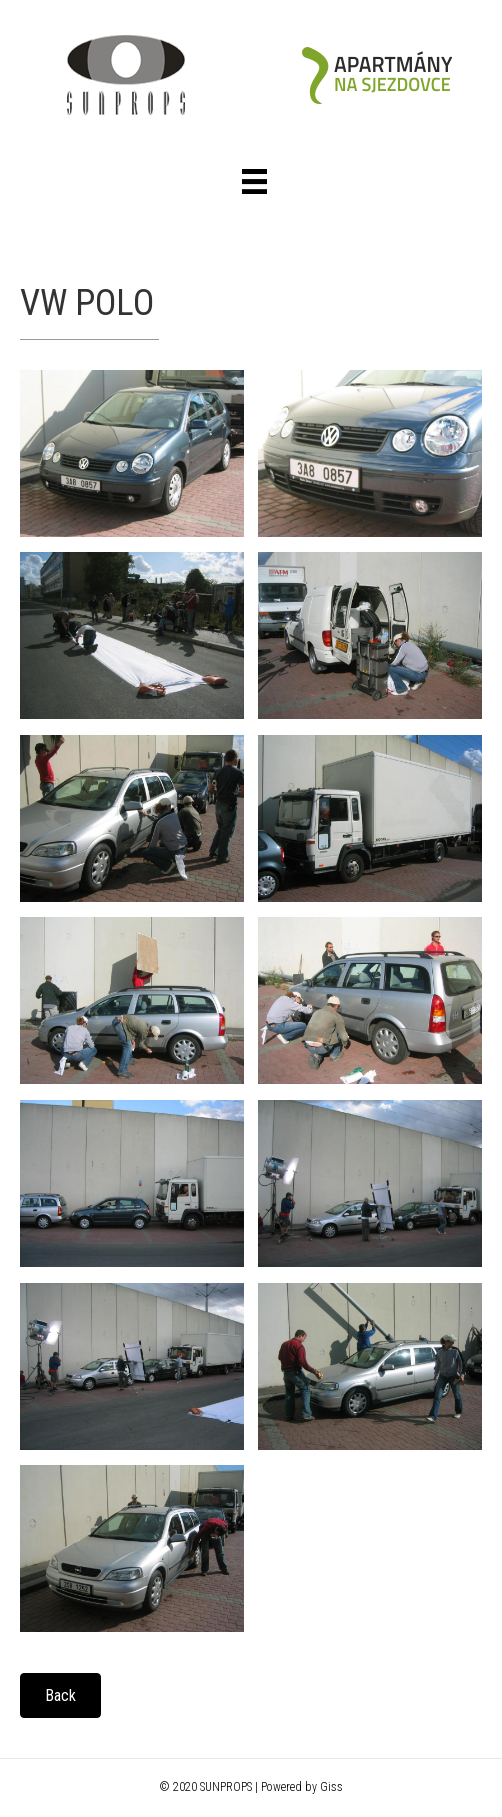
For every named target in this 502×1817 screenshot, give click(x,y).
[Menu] (254, 181)
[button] (60, 1695)
